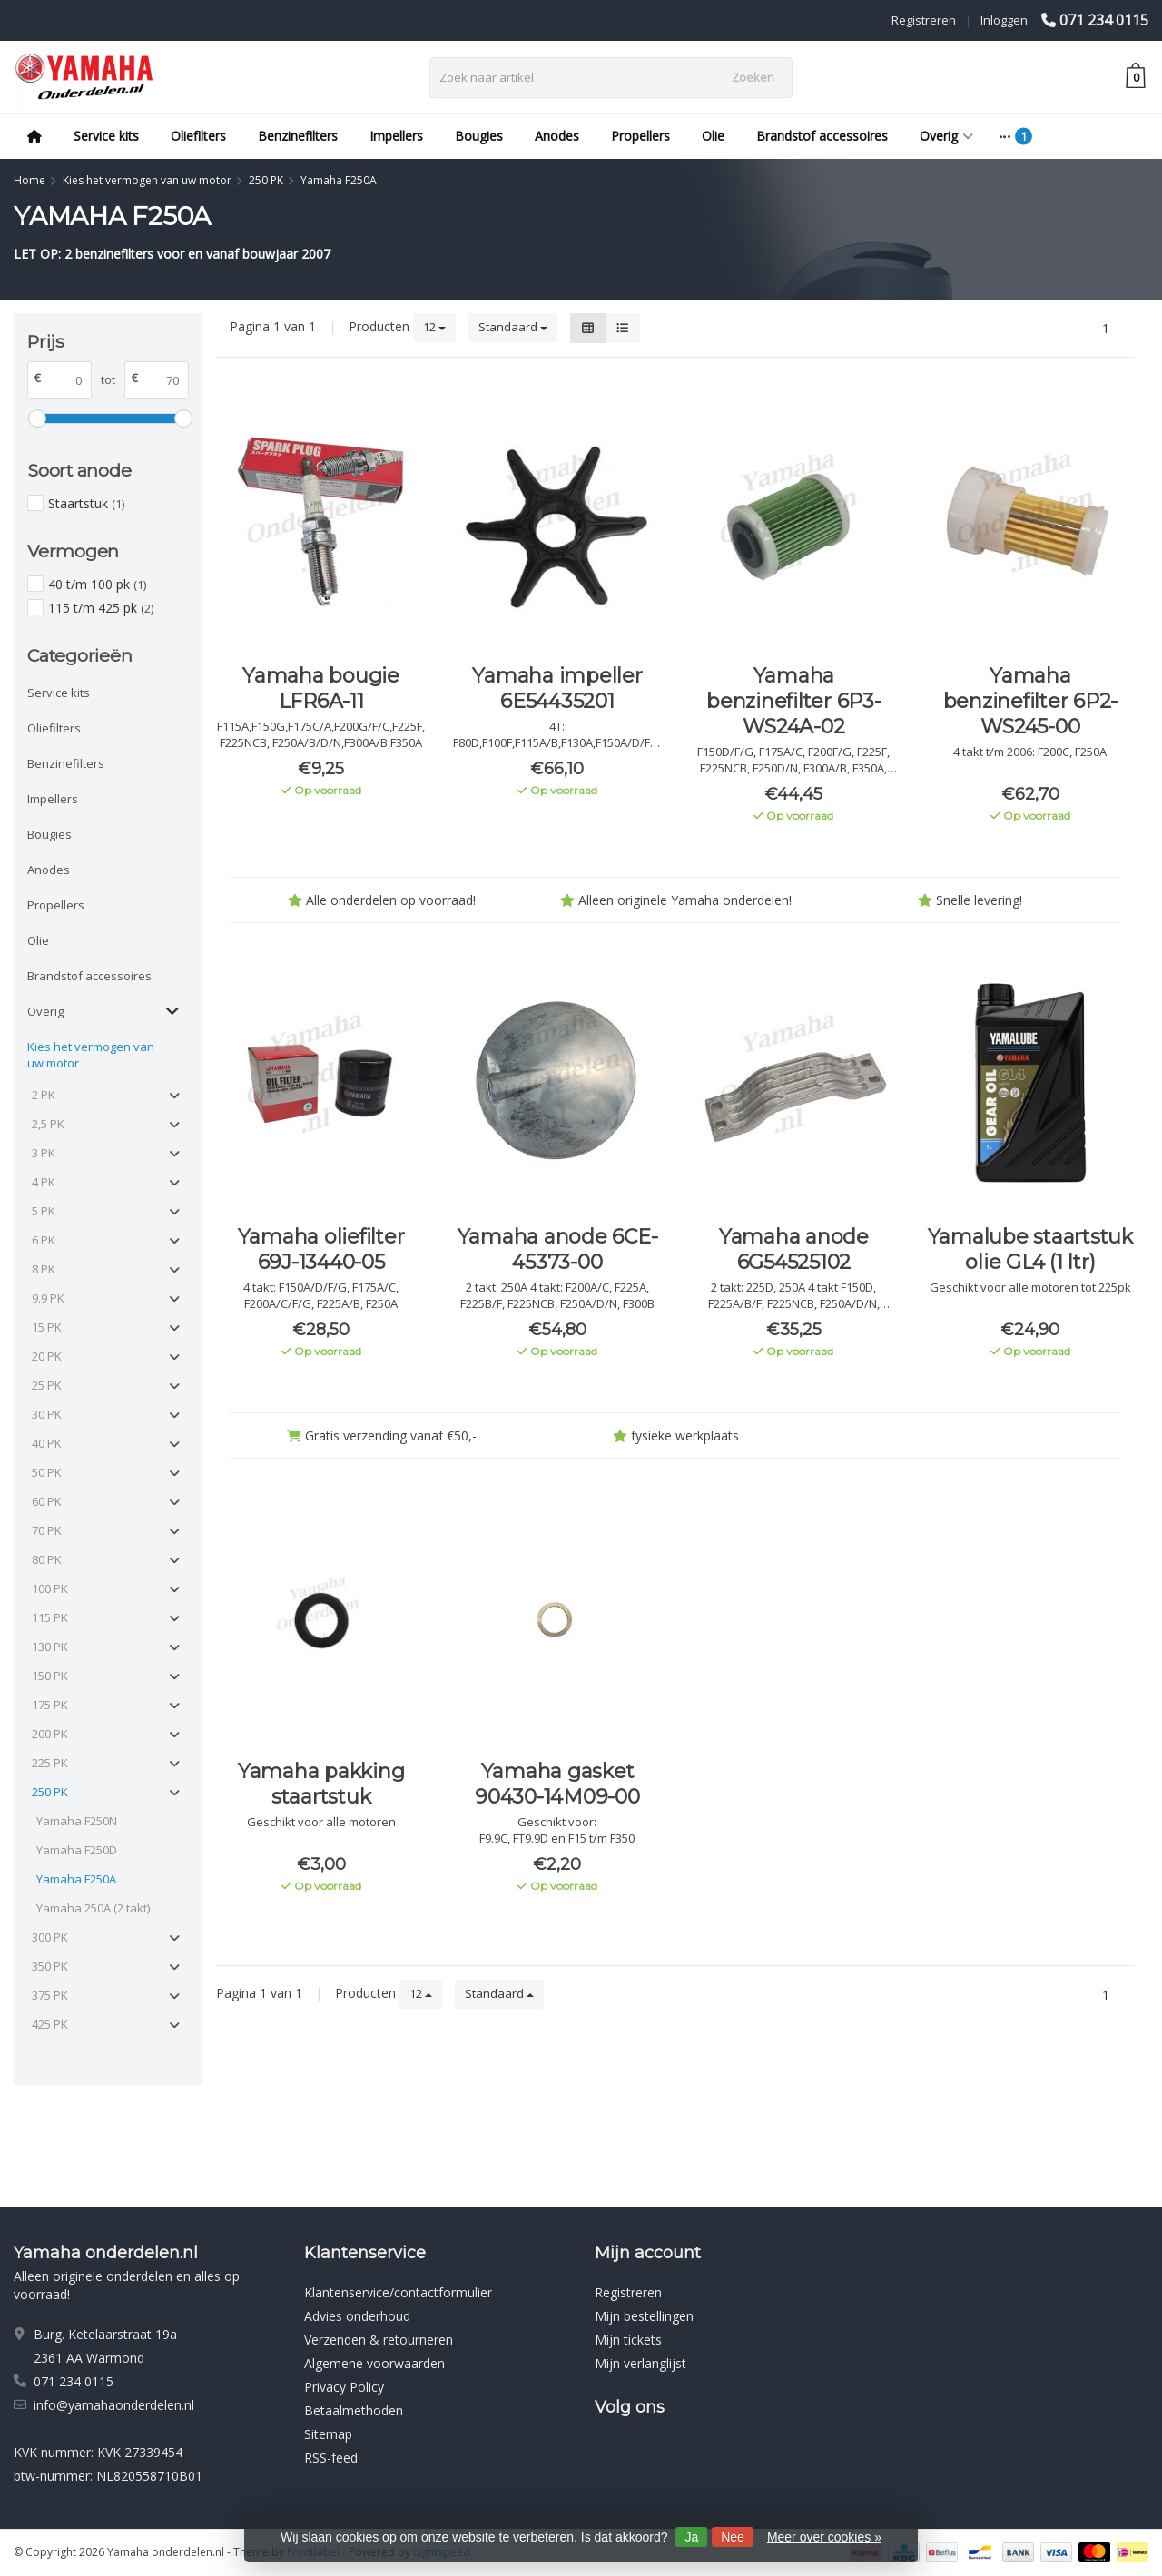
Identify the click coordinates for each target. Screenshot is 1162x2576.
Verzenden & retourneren (378, 2339)
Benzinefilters (298, 135)
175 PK (50, 1704)
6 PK (43, 1240)
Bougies (479, 135)
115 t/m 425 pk (100, 607)
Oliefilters (198, 135)
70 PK (47, 1530)
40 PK (47, 1443)
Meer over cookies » (824, 2537)
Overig (946, 135)
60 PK (47, 1501)
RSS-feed (331, 2457)
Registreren (923, 20)
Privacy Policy (344, 2386)
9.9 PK (48, 1298)
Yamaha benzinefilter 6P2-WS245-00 (1030, 701)
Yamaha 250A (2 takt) (93, 1908)
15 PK (47, 1327)
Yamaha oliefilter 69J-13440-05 (321, 1249)
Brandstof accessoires (822, 135)
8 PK (43, 1269)
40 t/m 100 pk (97, 584)
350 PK (50, 1966)
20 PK (47, 1356)
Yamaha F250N (76, 1821)
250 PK (50, 1792)
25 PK (47, 1385)
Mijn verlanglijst (640, 2363)
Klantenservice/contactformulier (398, 2292)
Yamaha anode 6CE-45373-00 (558, 1249)
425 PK (50, 2024)
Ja (691, 2537)
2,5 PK (48, 1124)
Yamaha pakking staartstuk (321, 1784)
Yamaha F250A (76, 1879)
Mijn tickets (628, 2339)
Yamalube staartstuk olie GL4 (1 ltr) (1030, 1249)
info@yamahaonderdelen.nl (114, 2405)
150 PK (50, 1675)
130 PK (50, 1646)
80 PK (47, 1559)
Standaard (512, 327)
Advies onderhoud (357, 2316)
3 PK (43, 1153)
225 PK (50, 1763)
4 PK (43, 1182)
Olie (713, 135)
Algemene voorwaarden (374, 2363)
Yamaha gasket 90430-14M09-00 (557, 1784)
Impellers (396, 135)
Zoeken (753, 77)
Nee (732, 2537)
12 (434, 327)
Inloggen (1004, 20)
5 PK (43, 1211)
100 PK (50, 1588)
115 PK (50, 1617)
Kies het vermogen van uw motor (90, 1054)
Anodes (557, 135)
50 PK (47, 1472)
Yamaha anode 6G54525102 (794, 1249)
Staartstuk (86, 503)
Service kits (106, 135)
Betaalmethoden (353, 2410)
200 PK (50, 1734)
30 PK (47, 1414)
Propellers (640, 135)
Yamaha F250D (76, 1850)
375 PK (50, 1995)
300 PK (50, 1937)
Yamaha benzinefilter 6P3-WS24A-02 (793, 701)
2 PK (43, 1094)
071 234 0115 (1103, 20)
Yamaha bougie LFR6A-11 (320, 688)
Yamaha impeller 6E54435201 (557, 688)
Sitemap (328, 2434)
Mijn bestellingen (644, 2316)
